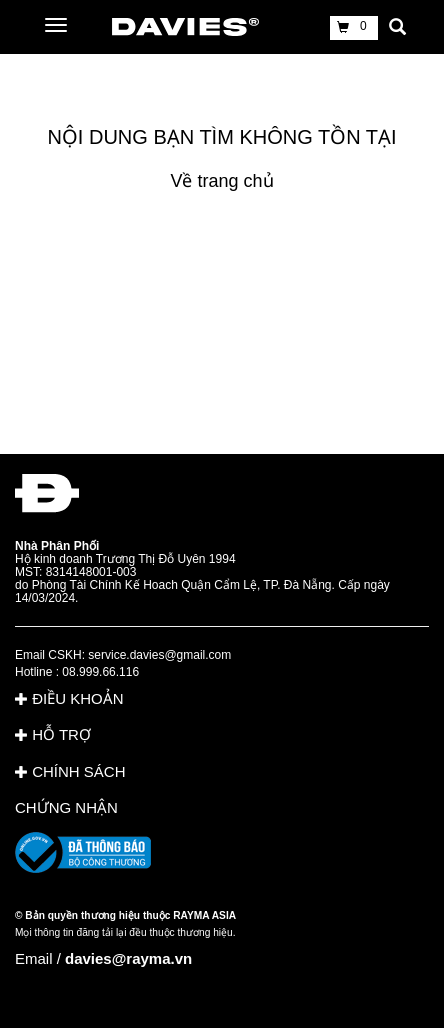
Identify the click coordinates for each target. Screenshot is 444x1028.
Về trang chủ (221, 181)
